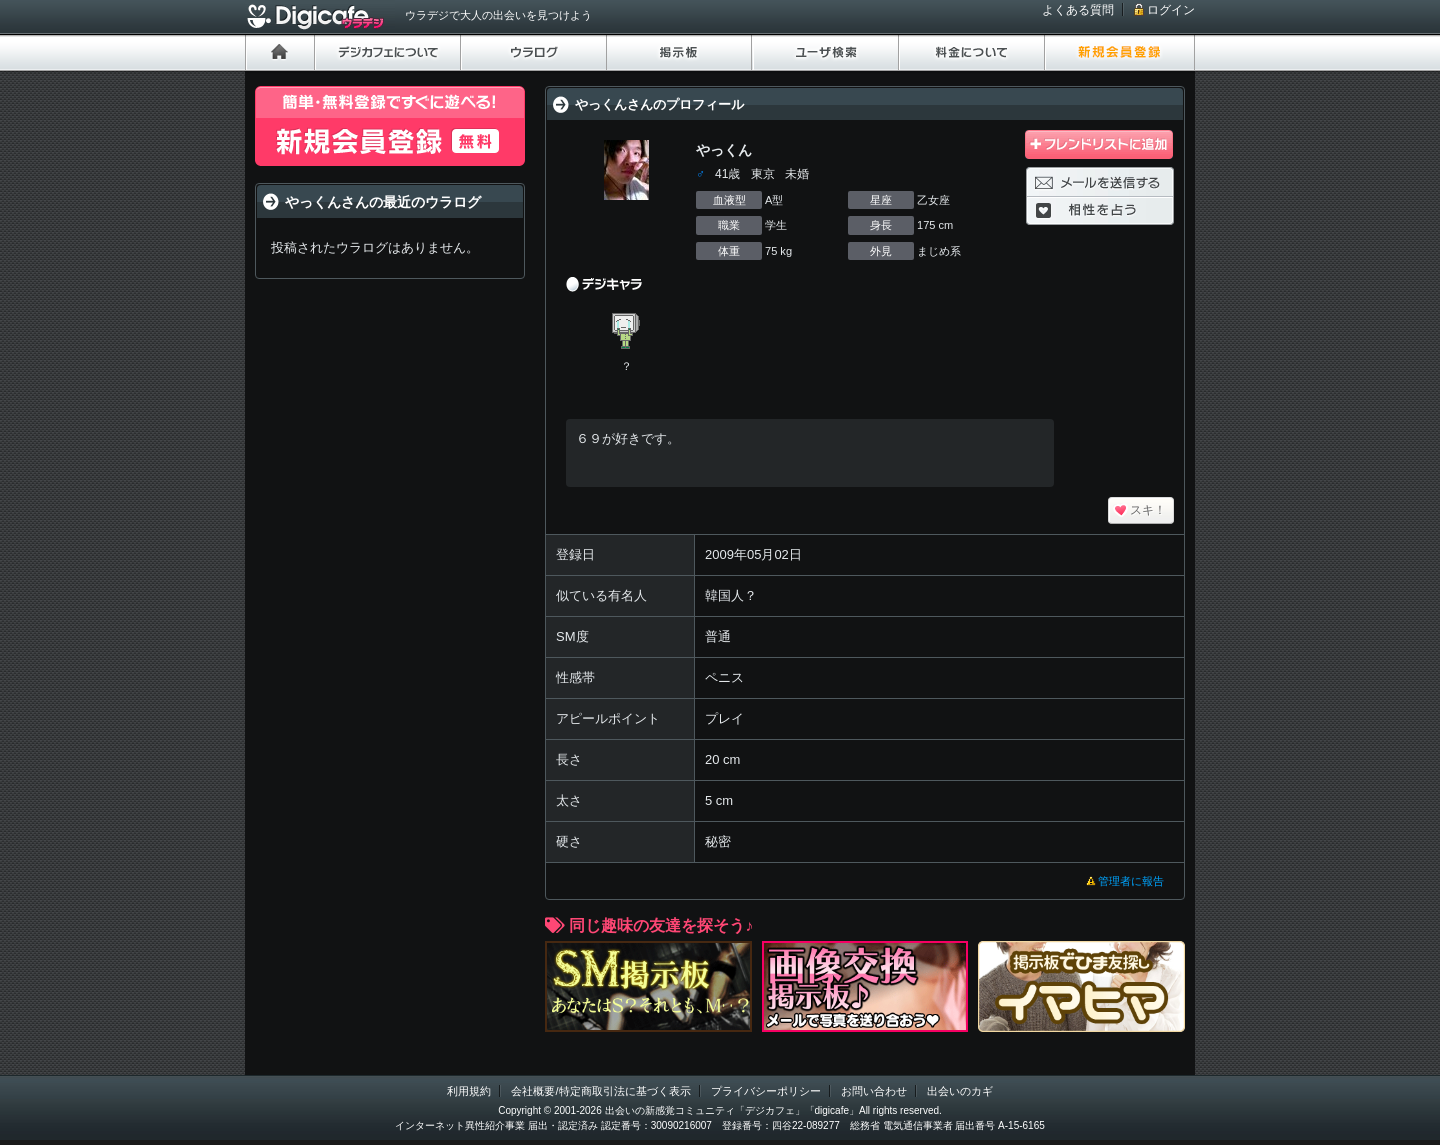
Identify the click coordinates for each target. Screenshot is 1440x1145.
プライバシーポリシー (766, 1091)
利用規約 (469, 1091)
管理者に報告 (1131, 881)
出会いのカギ (960, 1091)
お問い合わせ (874, 1091)
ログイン (1171, 10)
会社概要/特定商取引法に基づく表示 (600, 1091)
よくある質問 (1078, 10)
